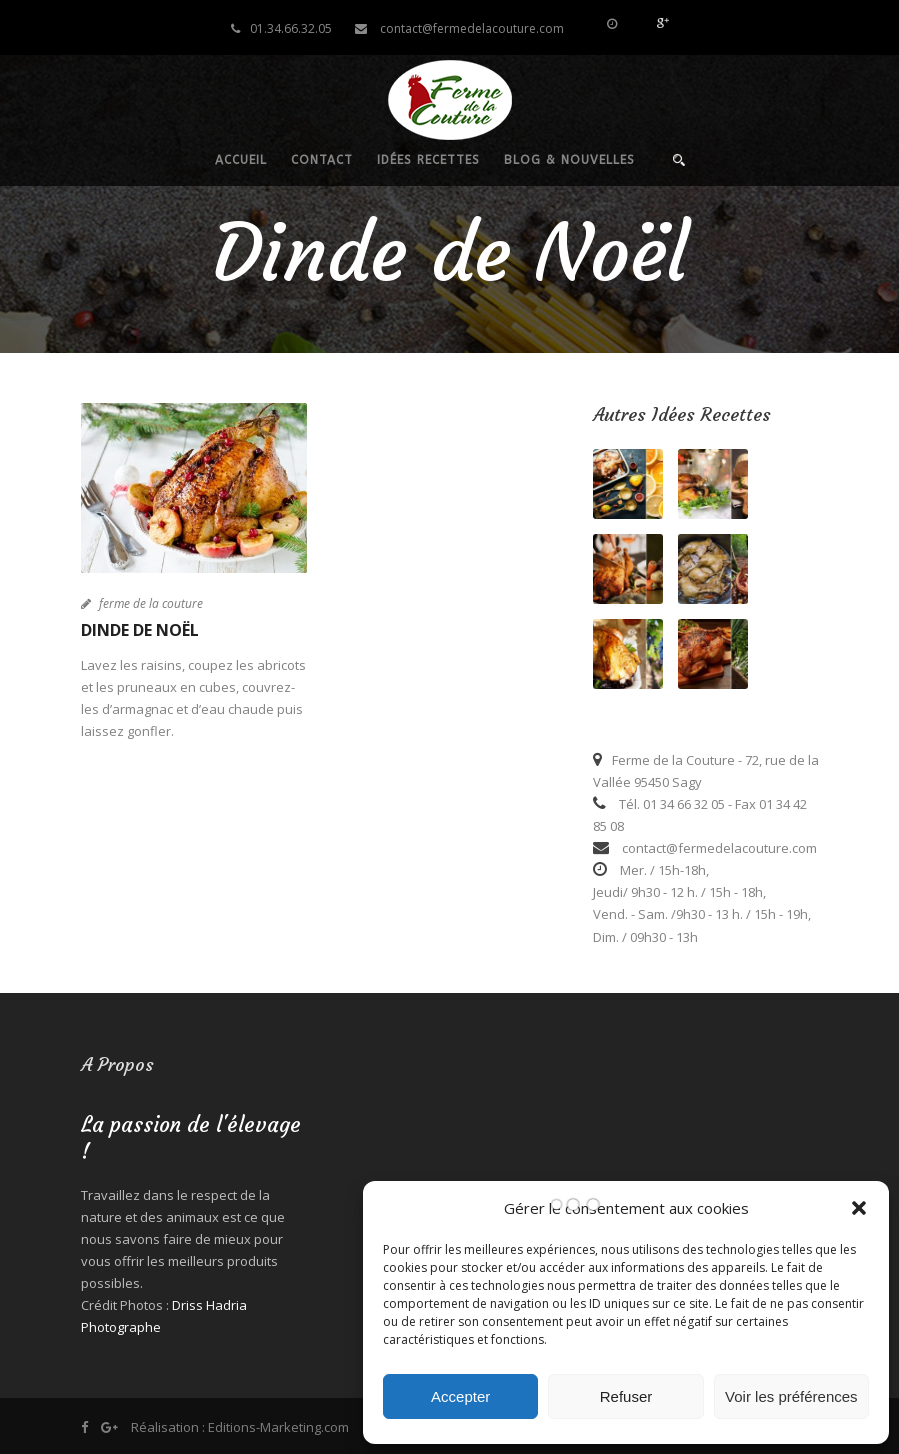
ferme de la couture (151, 603)
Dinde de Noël (140, 630)
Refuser (626, 1396)
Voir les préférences (791, 1396)
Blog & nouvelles (569, 160)
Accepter (460, 1396)
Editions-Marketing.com (278, 1427)
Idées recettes (428, 160)
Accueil (241, 160)
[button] (859, 1208)
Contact (322, 160)
